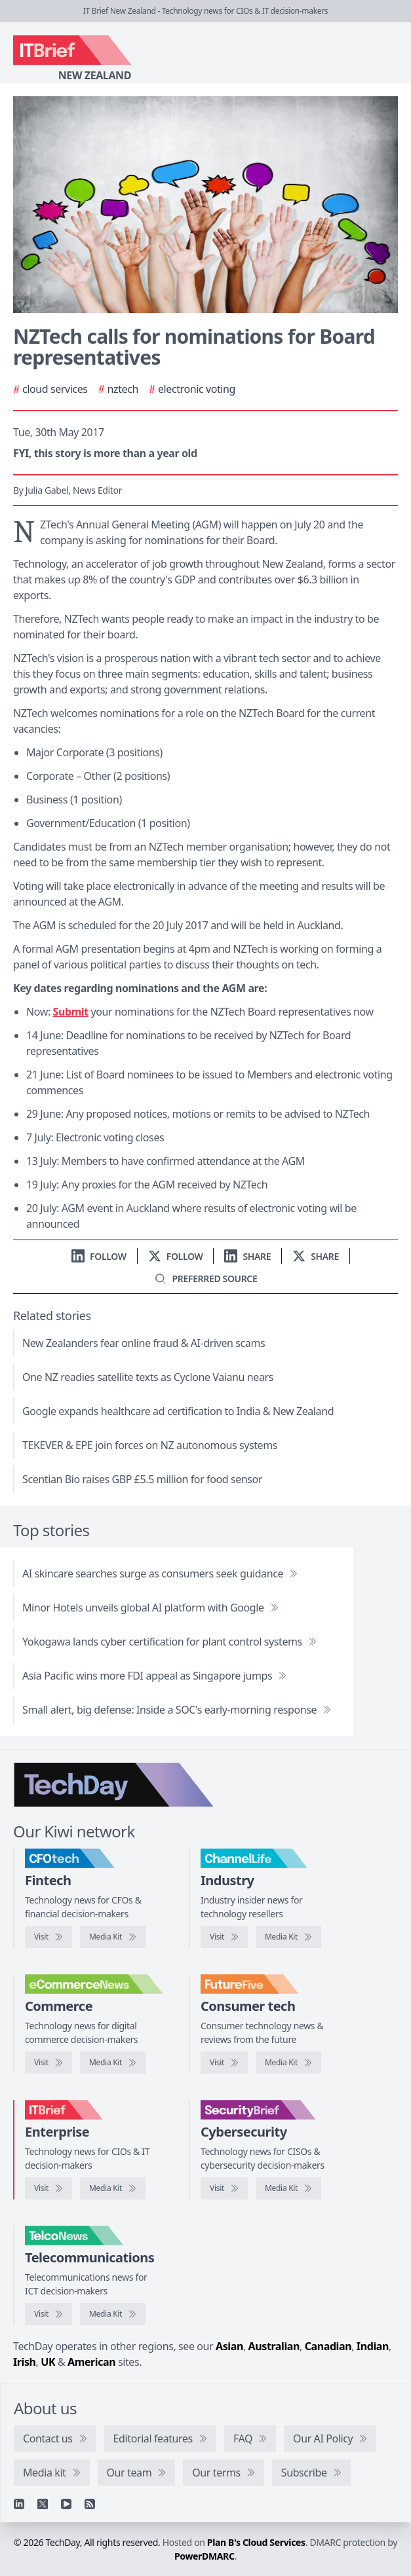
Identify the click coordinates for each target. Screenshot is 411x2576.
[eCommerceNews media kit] (113, 2063)
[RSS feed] (90, 2504)
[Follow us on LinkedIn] (99, 1256)
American (91, 2362)
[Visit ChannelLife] (224, 1937)
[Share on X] (315, 1256)
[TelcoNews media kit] (113, 2314)
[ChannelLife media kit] (288, 1937)
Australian (274, 2346)
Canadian (328, 2346)
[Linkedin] (19, 2504)
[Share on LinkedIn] (247, 1256)
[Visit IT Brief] (48, 2188)
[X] (42, 2504)
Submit (70, 1011)
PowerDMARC (204, 2556)
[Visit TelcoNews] (48, 2314)
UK (48, 2362)
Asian (229, 2346)
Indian (373, 2346)
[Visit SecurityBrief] (224, 2188)
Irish (24, 2362)
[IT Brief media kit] (113, 2188)
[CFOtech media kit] (113, 1937)
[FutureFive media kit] (288, 2063)
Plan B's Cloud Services (256, 2542)
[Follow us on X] (176, 1256)
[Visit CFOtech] (48, 1937)
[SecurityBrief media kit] (288, 2188)
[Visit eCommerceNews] (48, 2063)
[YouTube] (66, 2504)
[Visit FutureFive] (224, 2063)
